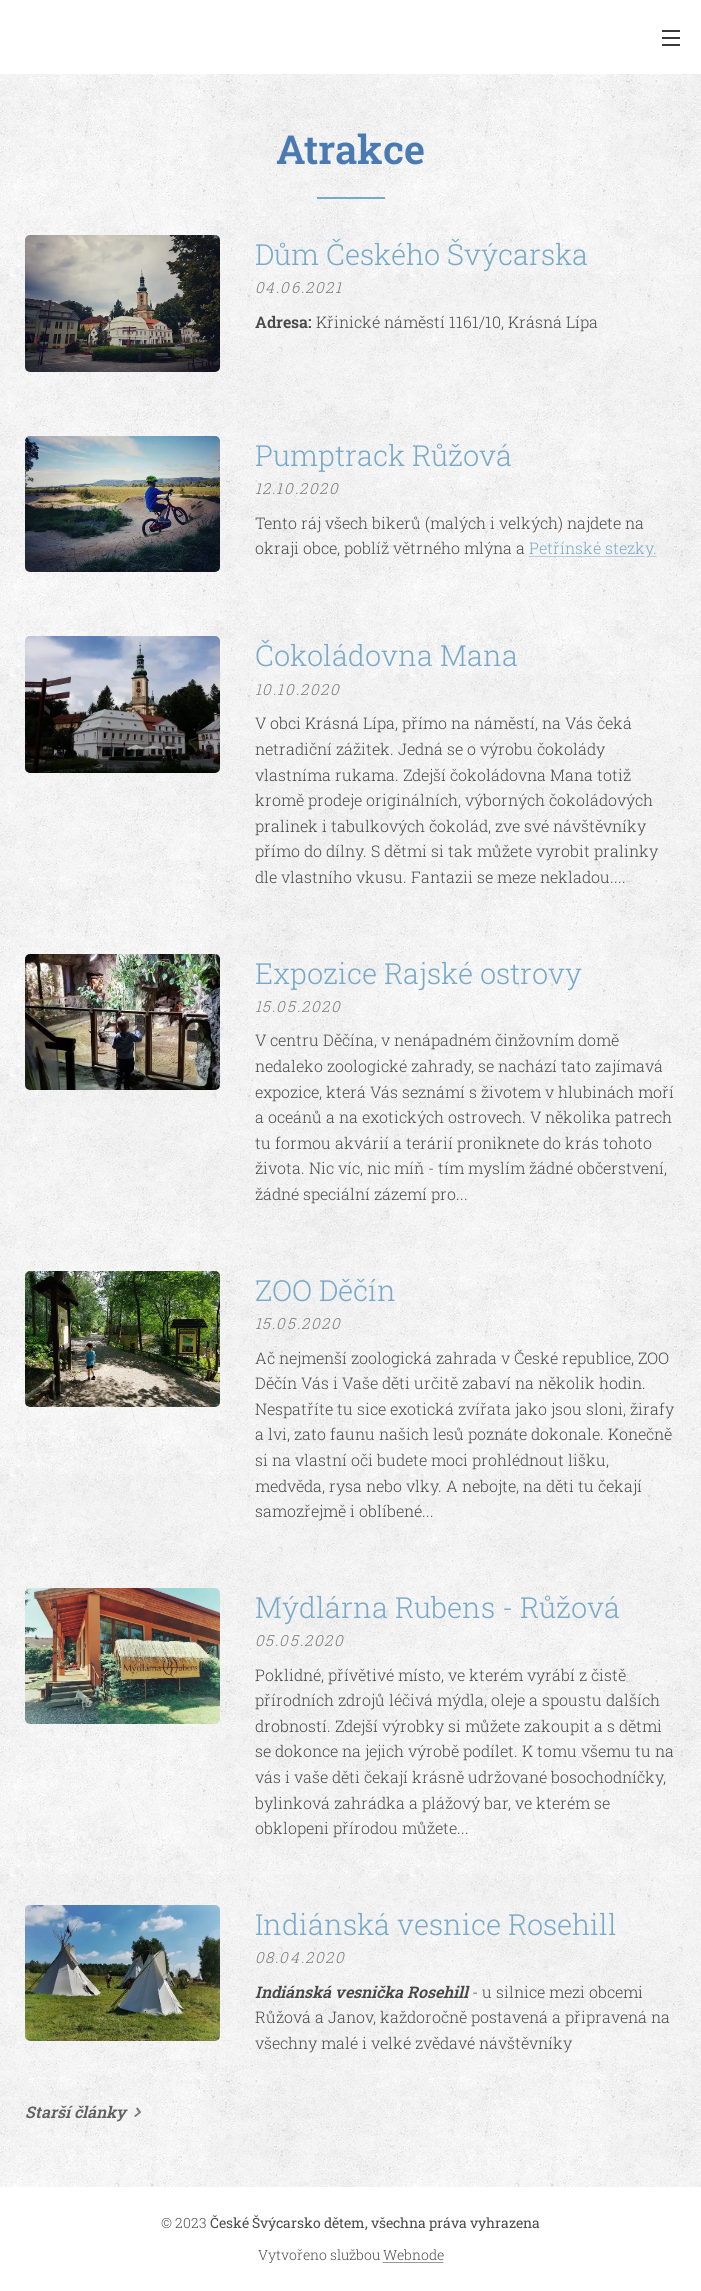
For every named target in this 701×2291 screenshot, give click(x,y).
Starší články (75, 2111)
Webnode (413, 2254)
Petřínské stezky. (593, 547)
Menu (671, 38)
